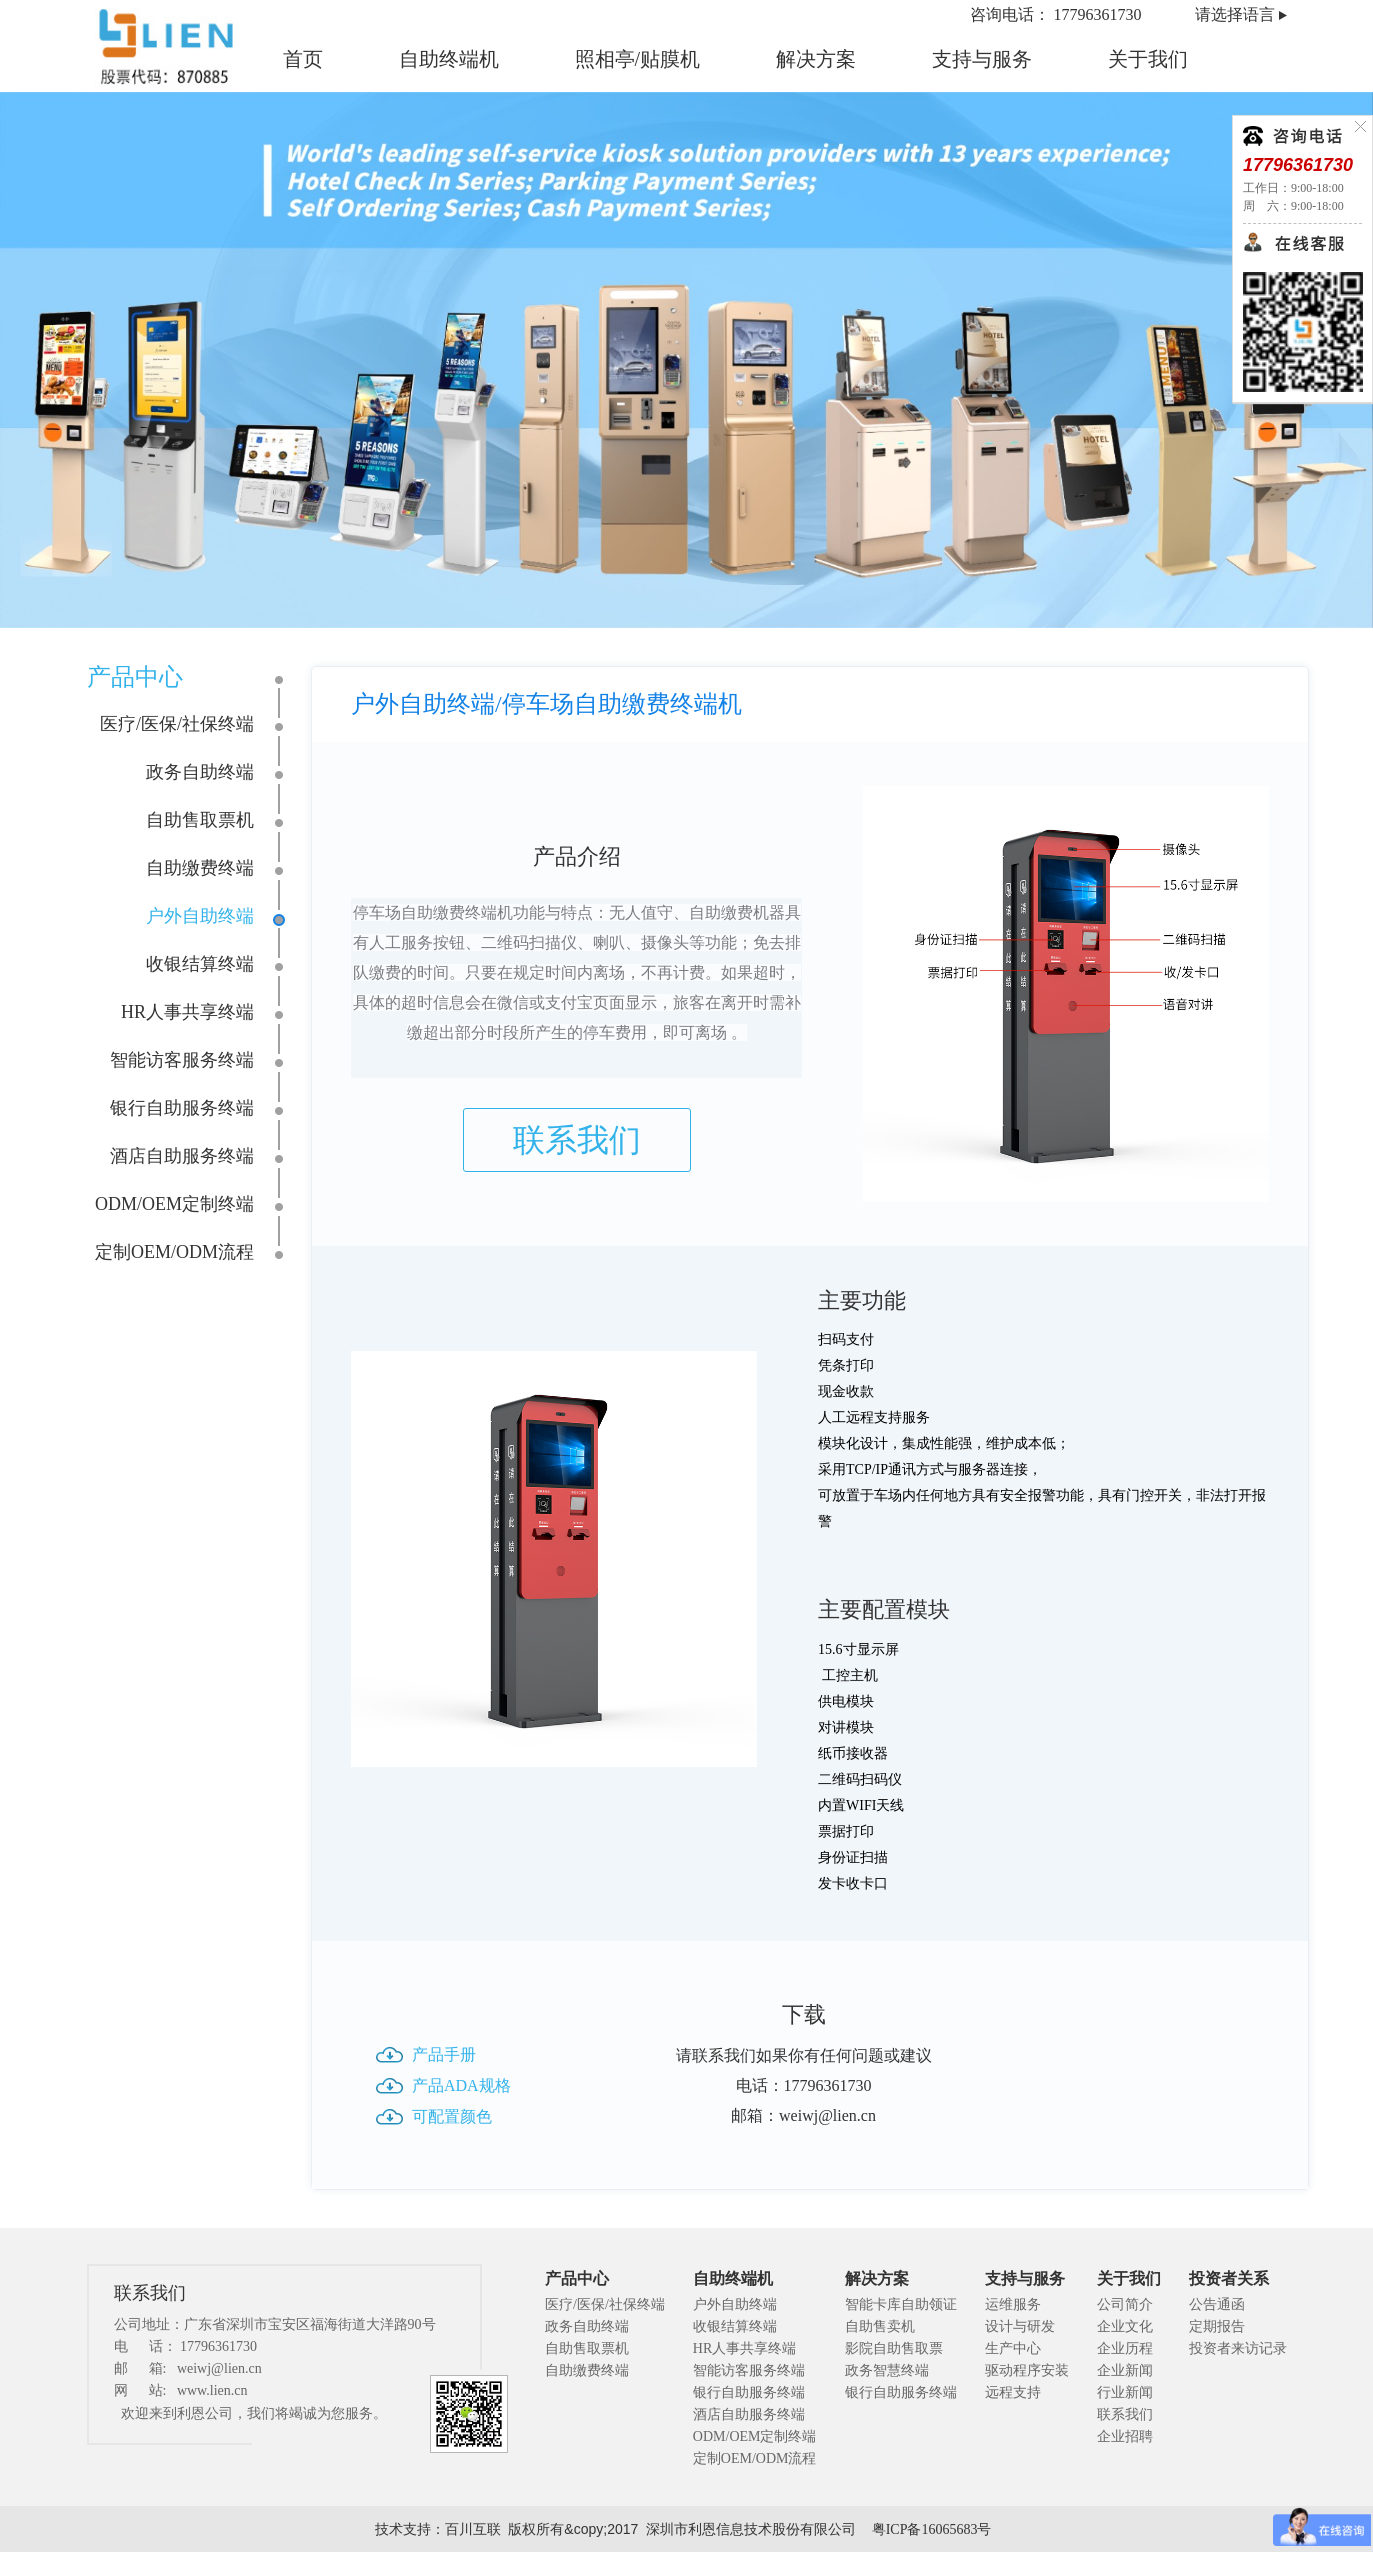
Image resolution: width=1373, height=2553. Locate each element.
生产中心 (1013, 2348)
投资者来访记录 (1238, 2348)
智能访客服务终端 (182, 1060)
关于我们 (1148, 59)
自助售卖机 (880, 2326)
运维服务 (1013, 2304)
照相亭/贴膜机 (638, 59)
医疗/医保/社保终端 (177, 724)
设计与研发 (1020, 2326)
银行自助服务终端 (182, 1108)
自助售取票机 (200, 820)
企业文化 (1125, 2326)
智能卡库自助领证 (901, 2304)
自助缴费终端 (200, 868)
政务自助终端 (200, 772)
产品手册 (444, 2054)
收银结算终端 (200, 964)
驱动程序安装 (1027, 2370)
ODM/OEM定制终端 (174, 1204)
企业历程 (1125, 2348)
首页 (303, 59)
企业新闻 (1125, 2370)
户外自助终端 (200, 916)
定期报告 (1217, 2326)
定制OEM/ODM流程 (174, 1252)
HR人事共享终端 (187, 1012)
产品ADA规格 (461, 2085)
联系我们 (577, 1140)
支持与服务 (982, 59)
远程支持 (1013, 2392)
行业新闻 (1125, 2392)
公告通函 (1217, 2304)
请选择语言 (1235, 14)
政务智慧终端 (887, 2370)
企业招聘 (1125, 2436)
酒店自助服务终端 (182, 1156)
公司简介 (1125, 2304)
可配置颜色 (452, 2116)
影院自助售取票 (894, 2348)
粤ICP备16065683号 (932, 2529)
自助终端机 (449, 59)
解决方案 (816, 59)
